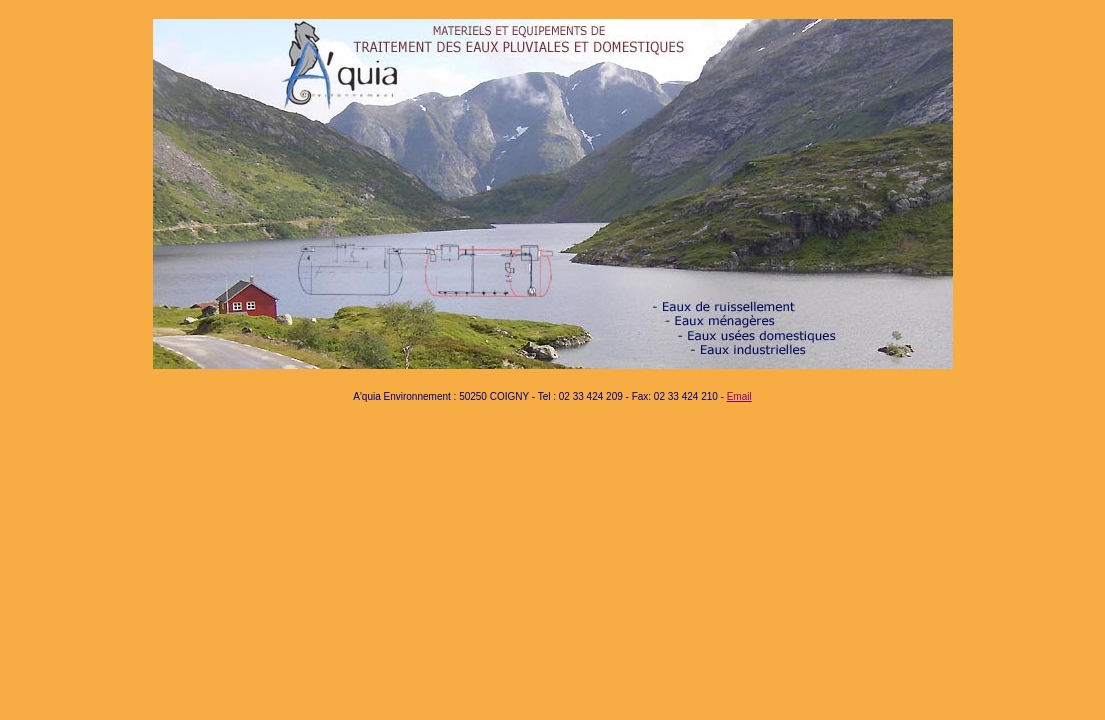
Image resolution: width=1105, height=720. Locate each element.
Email (739, 396)
